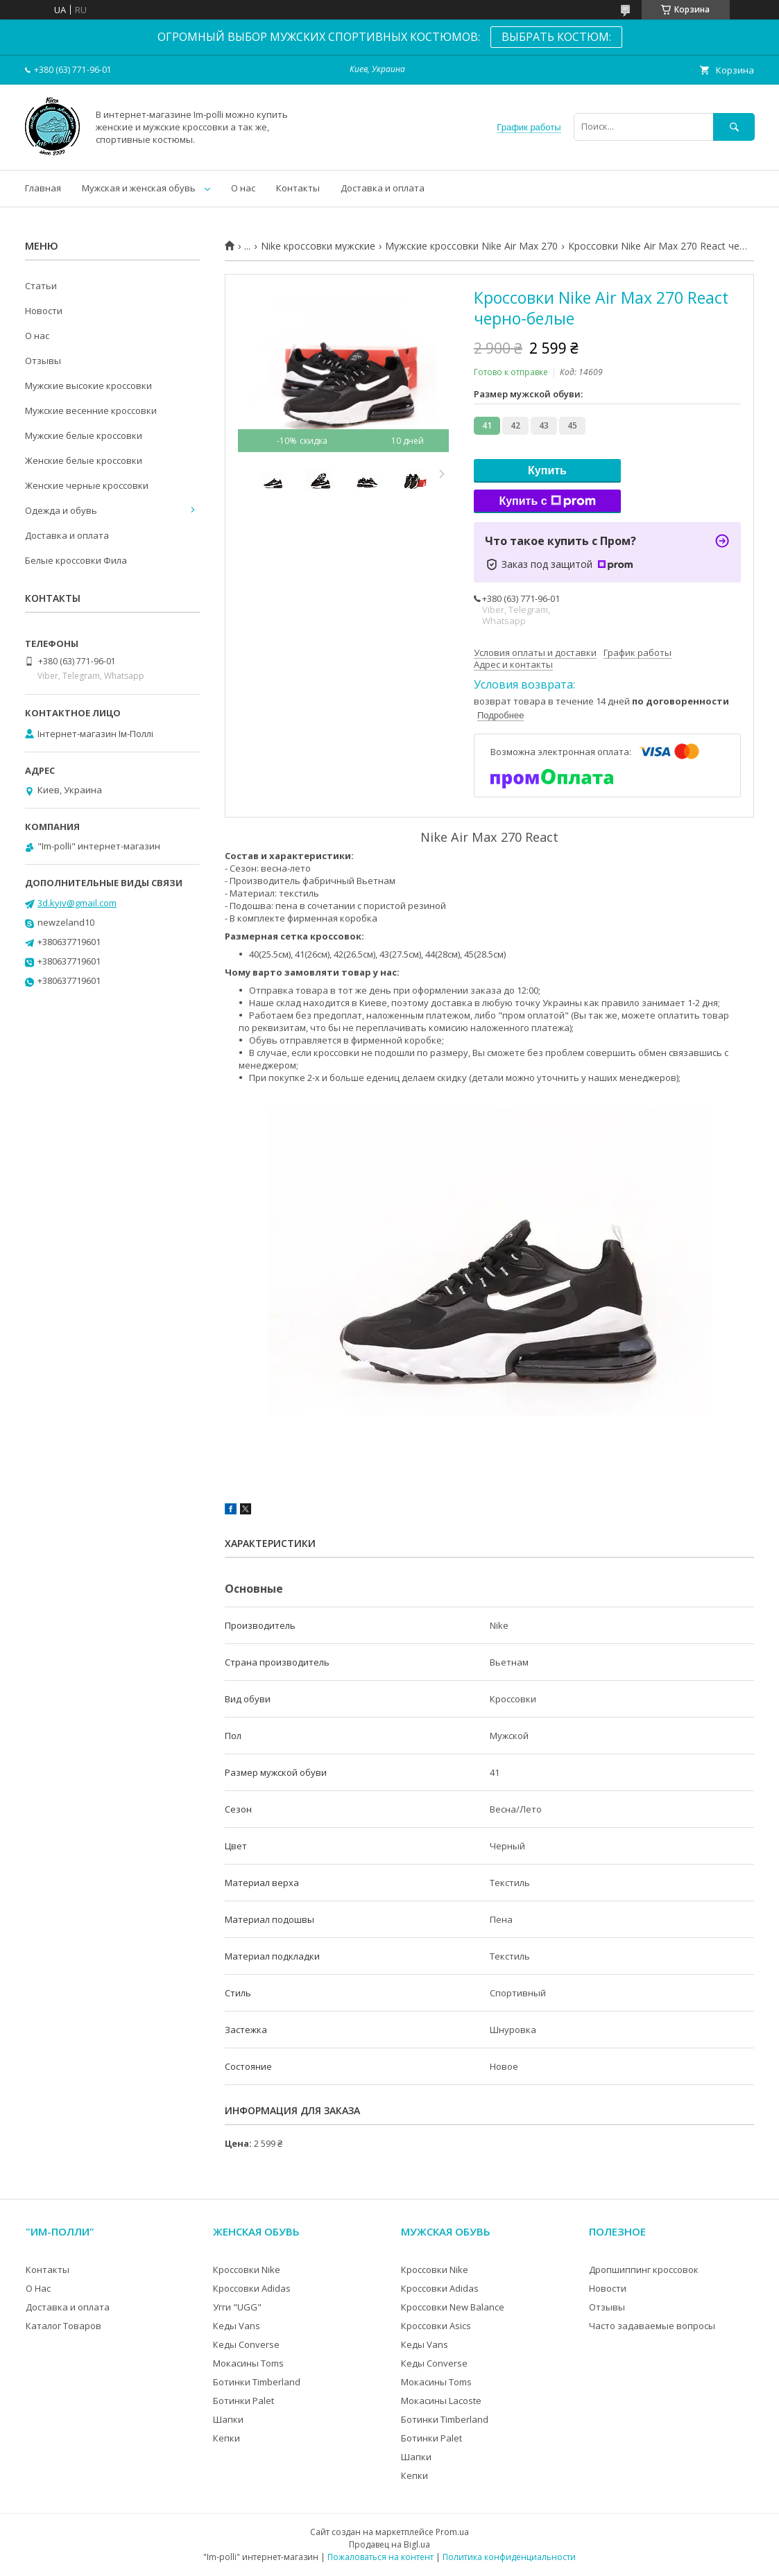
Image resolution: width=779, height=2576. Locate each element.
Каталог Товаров (63, 2325)
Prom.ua (452, 2532)
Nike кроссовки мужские (318, 246)
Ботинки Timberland (256, 2382)
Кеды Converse (246, 2344)
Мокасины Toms (248, 2363)
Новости (43, 310)
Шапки (228, 2419)
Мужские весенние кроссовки (91, 410)
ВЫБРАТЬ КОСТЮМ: (556, 36)
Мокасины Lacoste (441, 2400)
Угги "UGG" (237, 2307)
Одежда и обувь (61, 510)
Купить (547, 470)
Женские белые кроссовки (83, 460)
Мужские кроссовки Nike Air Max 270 (471, 246)
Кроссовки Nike (246, 2269)
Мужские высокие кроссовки (88, 385)
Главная (43, 188)
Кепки (226, 2438)
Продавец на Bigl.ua (389, 2544)
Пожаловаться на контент (380, 2557)
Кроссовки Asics (436, 2325)
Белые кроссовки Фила (76, 560)
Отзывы (43, 360)
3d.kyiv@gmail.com (77, 902)
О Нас (38, 2288)
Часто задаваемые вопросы (652, 2325)
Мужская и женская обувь (139, 188)
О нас (243, 188)
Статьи (41, 285)
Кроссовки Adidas (252, 2288)
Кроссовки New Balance (452, 2307)
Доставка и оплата (383, 188)
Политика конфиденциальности (509, 2557)
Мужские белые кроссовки (83, 435)
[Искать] (734, 126)
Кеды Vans (236, 2325)
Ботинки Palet (243, 2400)
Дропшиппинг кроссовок (644, 2269)
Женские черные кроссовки (86, 485)
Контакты (298, 188)
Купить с (547, 501)
